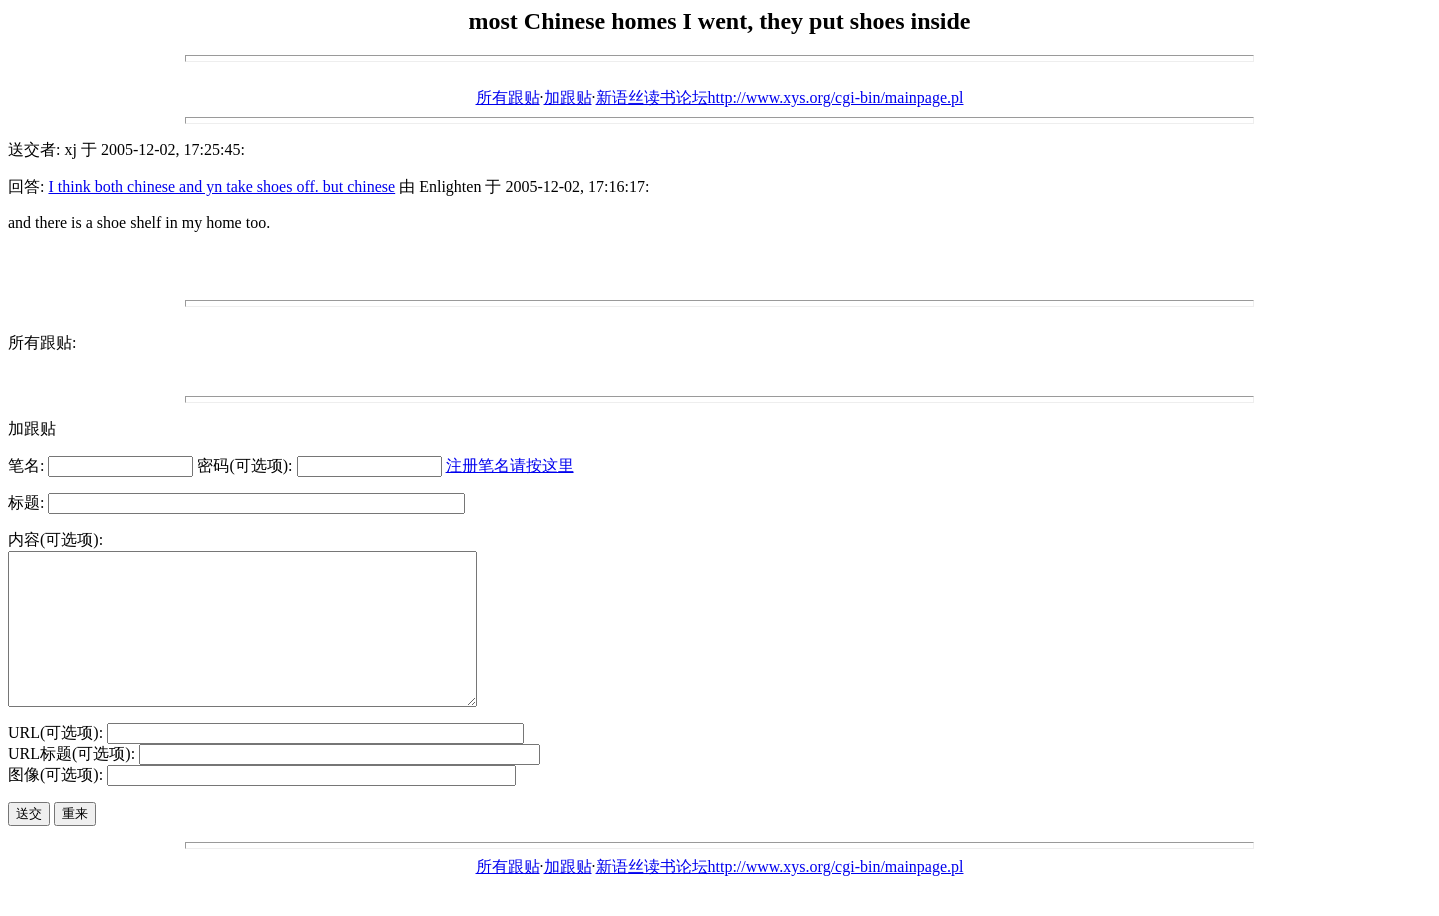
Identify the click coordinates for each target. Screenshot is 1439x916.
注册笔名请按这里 (510, 465)
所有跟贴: (42, 342)
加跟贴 (568, 97)
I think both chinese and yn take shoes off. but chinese (221, 186)
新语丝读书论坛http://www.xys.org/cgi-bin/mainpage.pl (780, 97)
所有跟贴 (508, 97)
